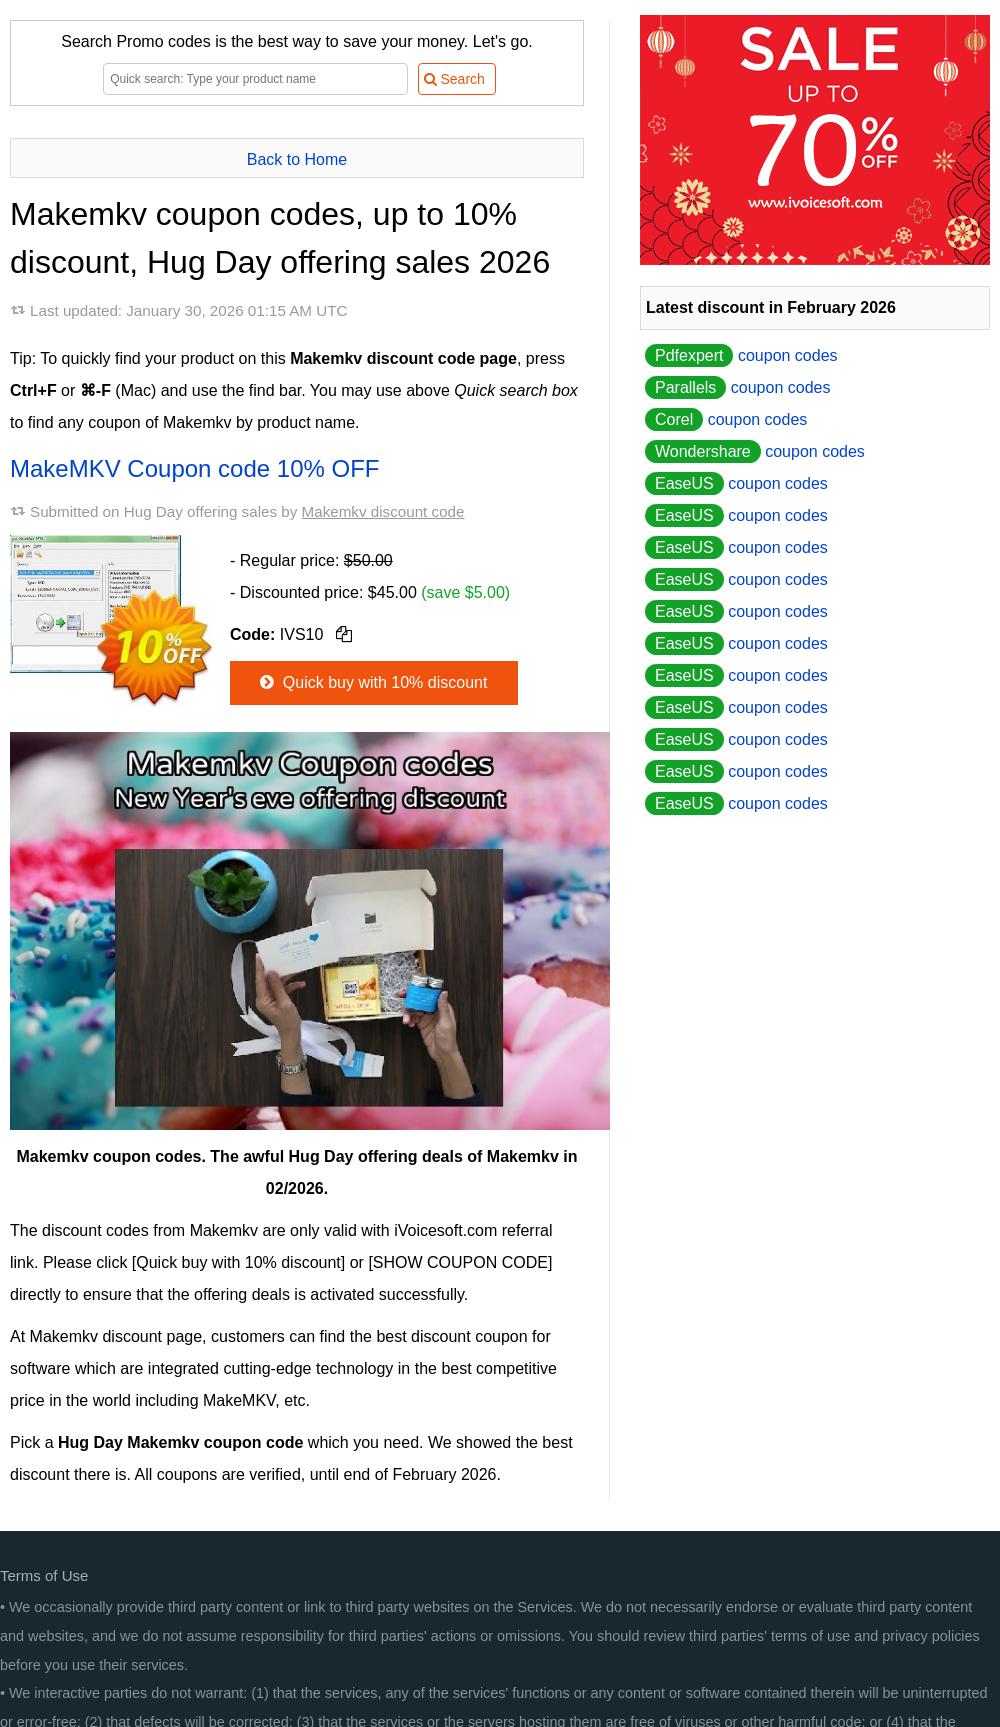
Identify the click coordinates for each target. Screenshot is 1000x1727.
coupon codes (741, 355)
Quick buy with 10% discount (371, 682)
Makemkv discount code (383, 511)
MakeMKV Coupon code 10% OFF (195, 468)
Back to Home (297, 159)
